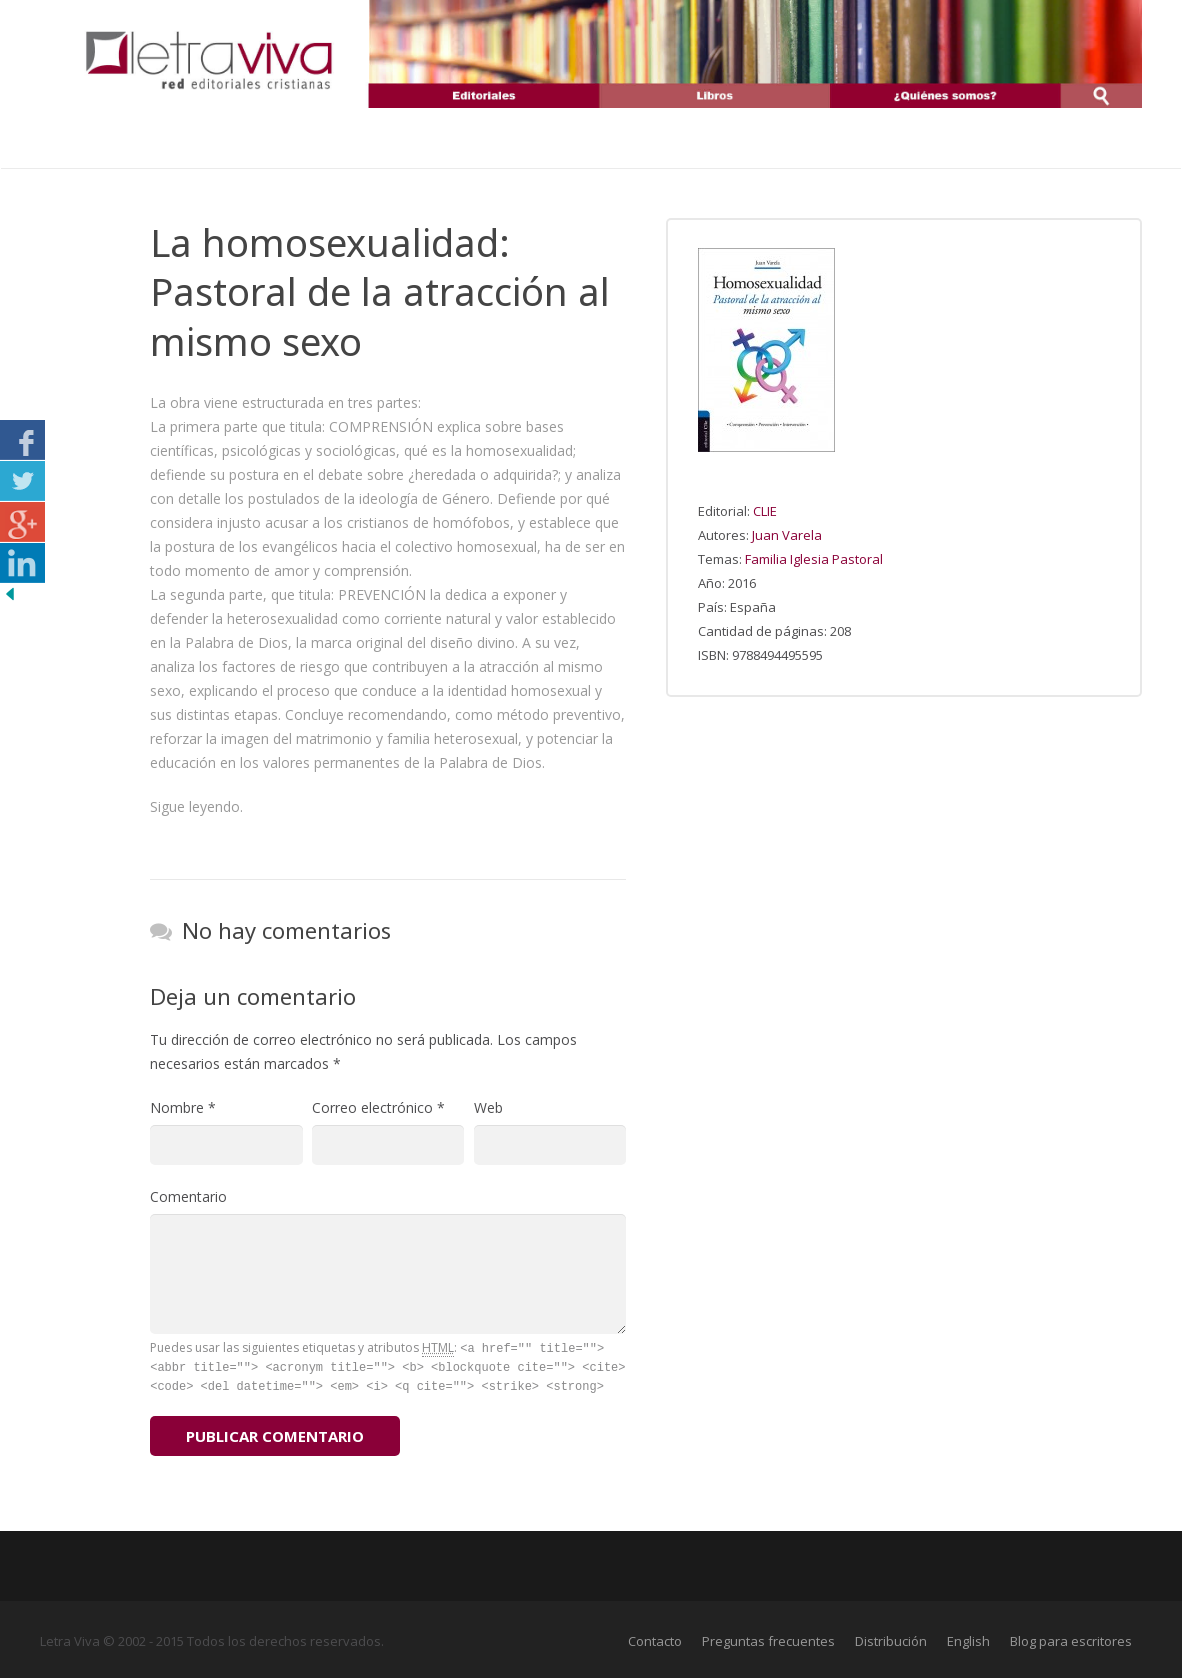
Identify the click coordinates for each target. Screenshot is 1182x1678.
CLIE (765, 511)
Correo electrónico (378, 1107)
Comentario (188, 1196)
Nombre (183, 1107)
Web (488, 1107)
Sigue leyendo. (196, 806)
